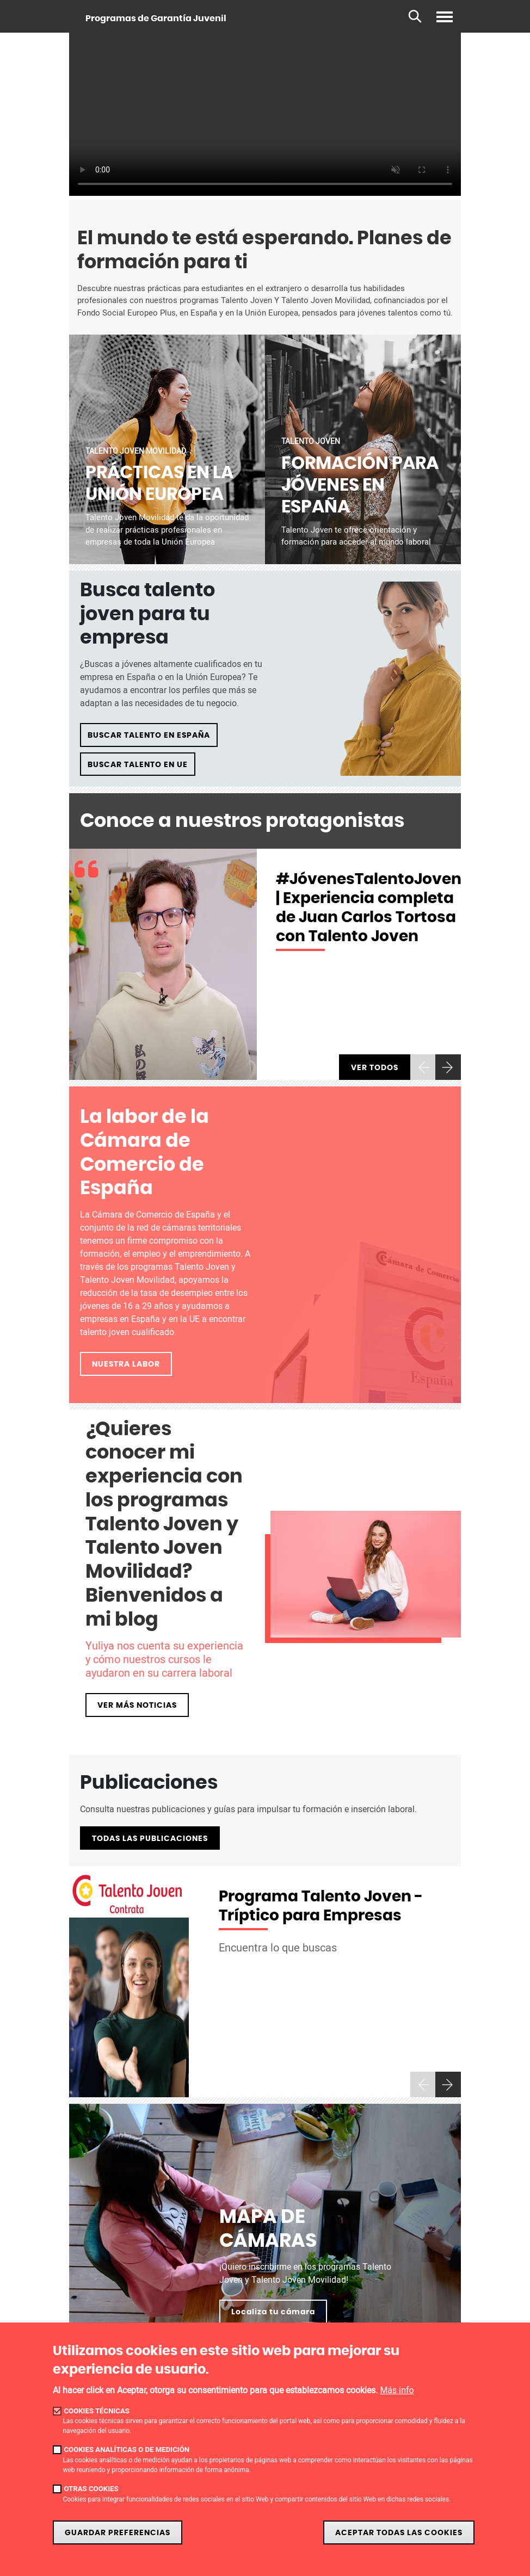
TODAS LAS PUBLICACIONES (150, 1838)
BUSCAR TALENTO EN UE (138, 765)
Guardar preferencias (117, 2533)
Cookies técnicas (97, 2411)
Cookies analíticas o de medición (126, 2449)
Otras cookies (91, 2489)
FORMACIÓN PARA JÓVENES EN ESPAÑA (360, 485)
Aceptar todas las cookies (399, 2533)
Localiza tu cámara (273, 2312)
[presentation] (422, 1067)
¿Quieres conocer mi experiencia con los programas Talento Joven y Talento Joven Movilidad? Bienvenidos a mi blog (164, 1524)
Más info (397, 2390)
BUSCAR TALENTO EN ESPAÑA (149, 735)
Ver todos (374, 1068)
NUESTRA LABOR (126, 1364)
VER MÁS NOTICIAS (137, 1705)
